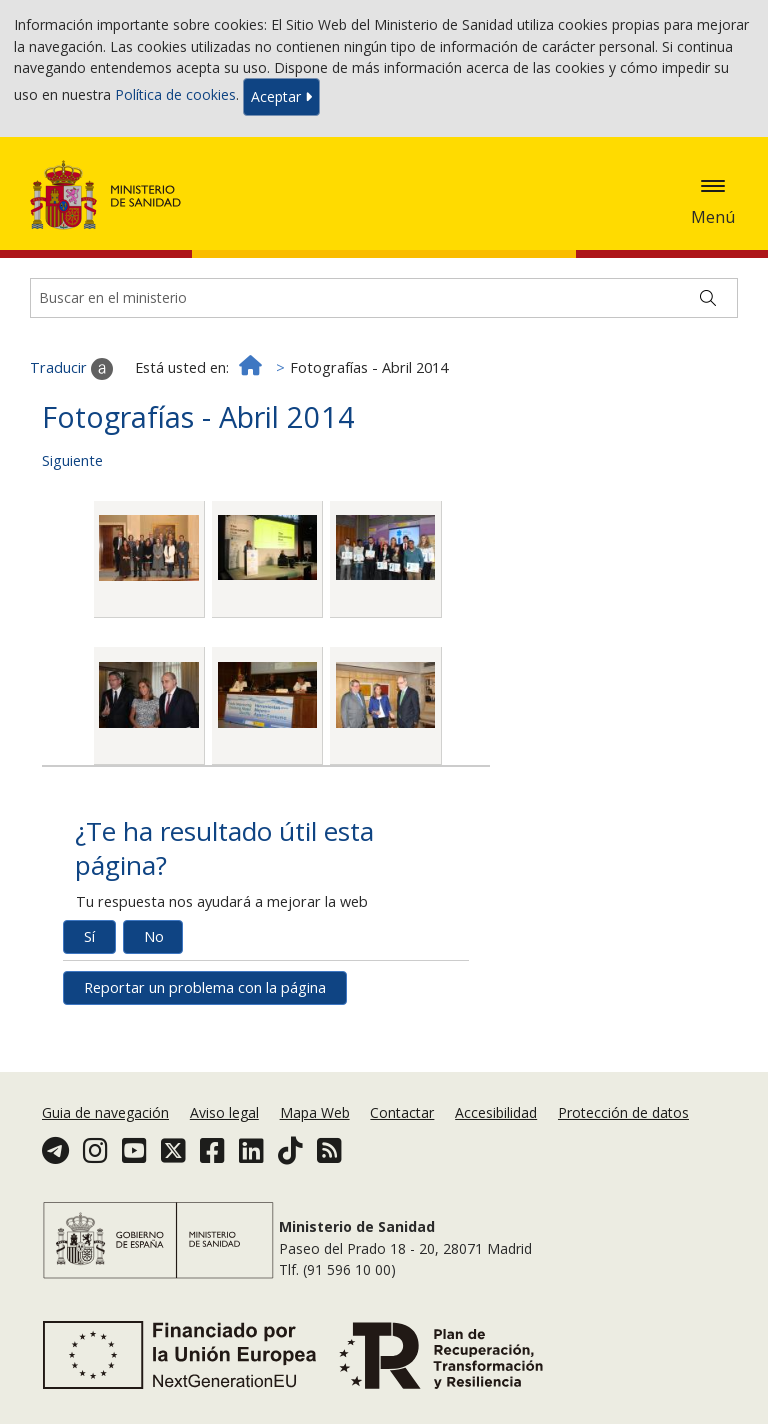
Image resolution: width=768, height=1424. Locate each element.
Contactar (402, 1112)
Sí (89, 936)
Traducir (71, 369)
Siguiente (72, 460)
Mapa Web (315, 1112)
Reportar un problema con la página (205, 987)
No (154, 936)
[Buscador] (384, 298)
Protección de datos (623, 1112)
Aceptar (281, 96)
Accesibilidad (496, 1112)
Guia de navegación (105, 1112)
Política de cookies (175, 95)
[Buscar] (708, 298)
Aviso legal (224, 1112)
